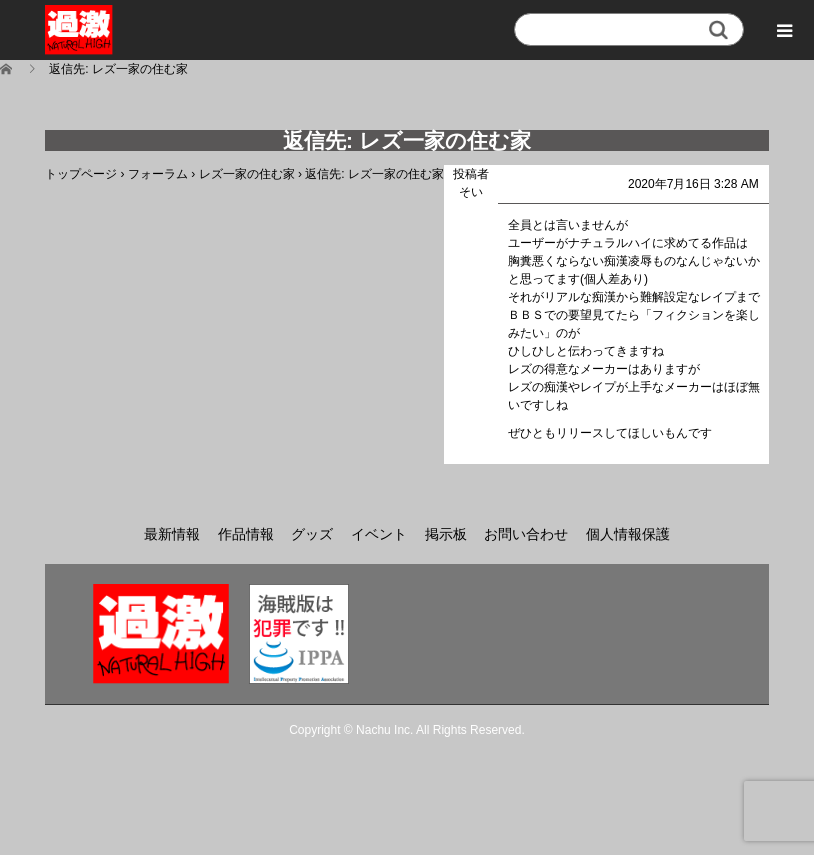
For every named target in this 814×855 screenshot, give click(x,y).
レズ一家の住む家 (247, 174)
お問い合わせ (526, 534)
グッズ (312, 534)
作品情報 (246, 534)
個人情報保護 (628, 534)
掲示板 (446, 534)
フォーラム (158, 174)
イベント (379, 534)
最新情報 (172, 534)
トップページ (81, 174)
